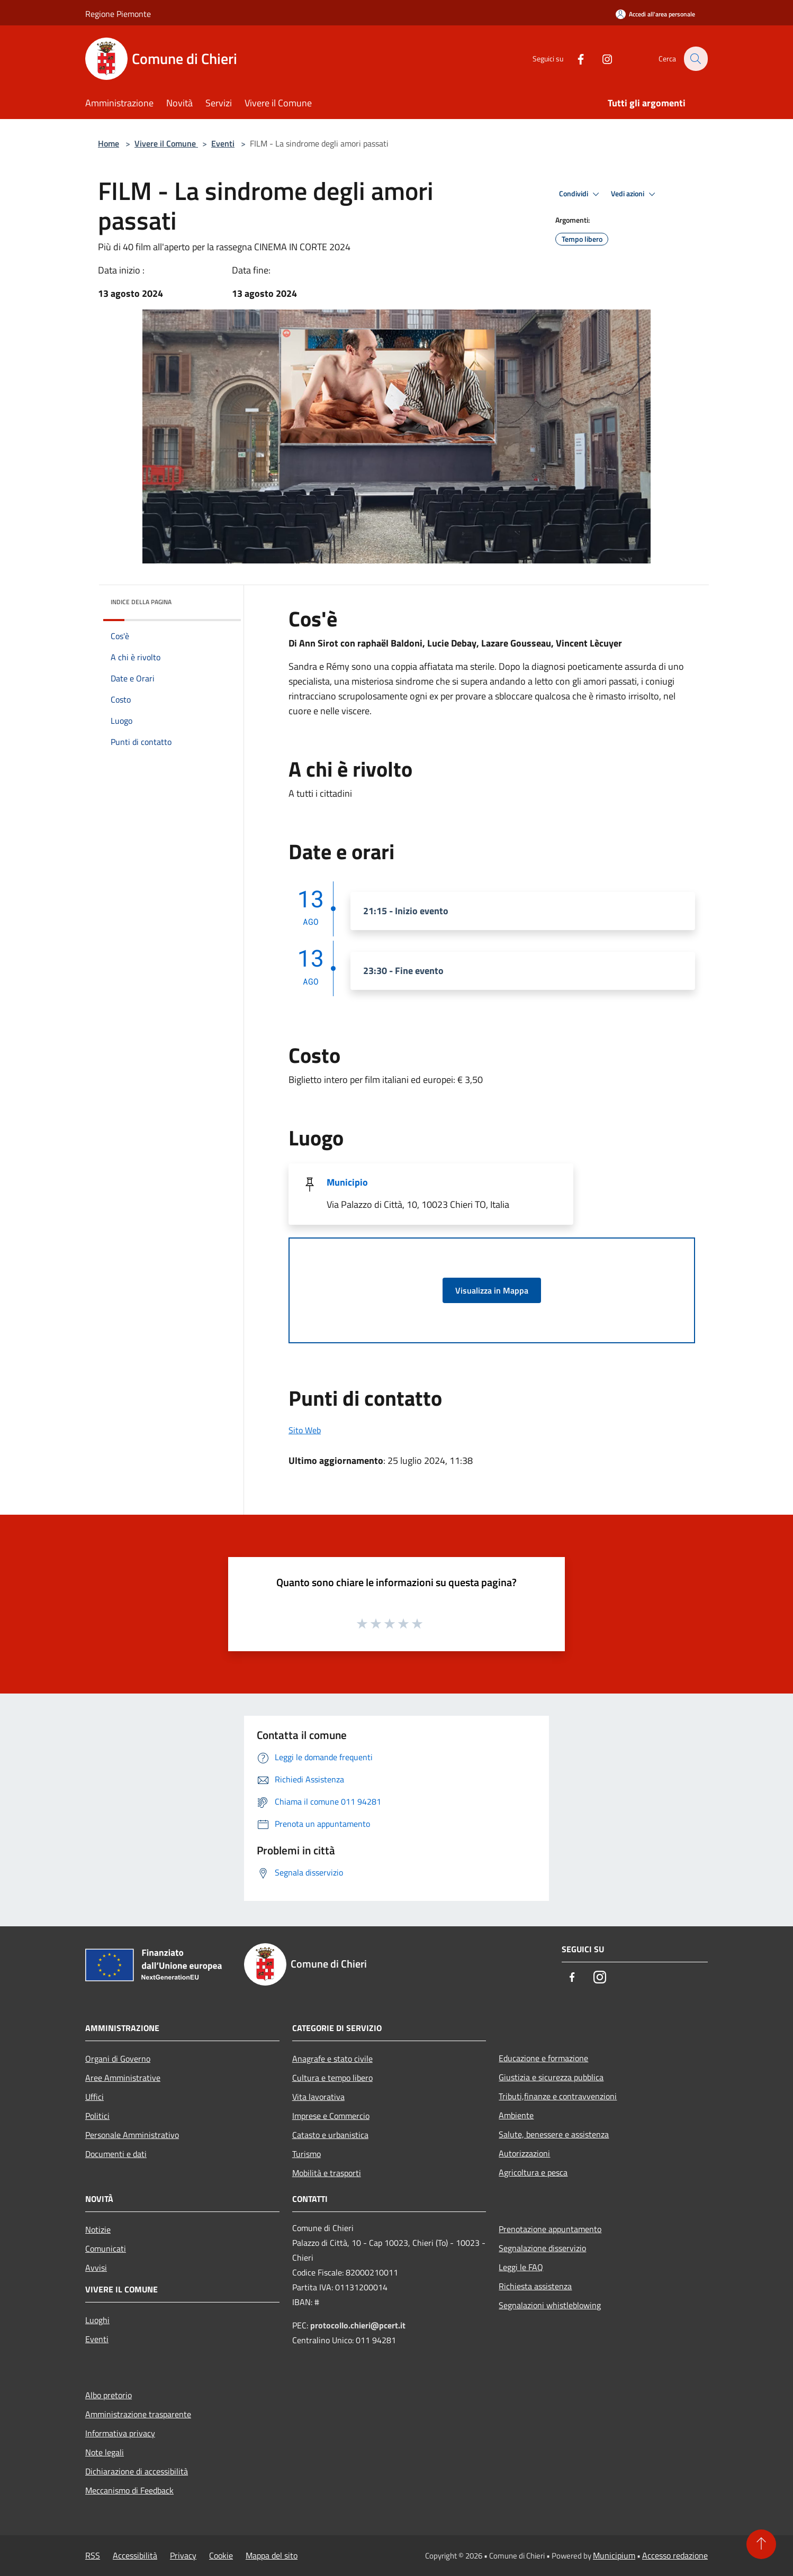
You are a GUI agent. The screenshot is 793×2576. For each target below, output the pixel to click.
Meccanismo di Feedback (129, 2490)
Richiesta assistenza (535, 2286)
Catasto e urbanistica (330, 2134)
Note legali (104, 2452)
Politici (97, 2115)
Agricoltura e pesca (533, 2172)
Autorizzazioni (524, 2153)
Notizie (98, 2229)
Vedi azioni (635, 194)
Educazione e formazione (543, 2058)
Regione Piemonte (118, 13)
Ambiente (516, 2115)
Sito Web (305, 1430)
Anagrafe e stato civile (332, 2058)
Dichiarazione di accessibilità (136, 2471)
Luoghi (97, 2320)
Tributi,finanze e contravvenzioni (558, 2096)
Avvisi (96, 2267)
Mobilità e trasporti (326, 2173)
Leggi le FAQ (521, 2267)
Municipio (347, 1182)
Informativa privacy (120, 2433)
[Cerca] (695, 58)
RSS (92, 2555)
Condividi (580, 194)
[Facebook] (574, 58)
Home (108, 143)
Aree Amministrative (122, 2077)
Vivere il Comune (166, 143)
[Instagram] (600, 58)
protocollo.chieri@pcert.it (357, 2325)
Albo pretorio (108, 2395)
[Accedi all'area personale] (655, 14)
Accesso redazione (675, 2555)
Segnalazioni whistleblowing (550, 2305)
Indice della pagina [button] (141, 602)
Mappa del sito (272, 2555)
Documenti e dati (116, 2153)
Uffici (94, 2096)
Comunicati (105, 2248)
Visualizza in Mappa (491, 1290)
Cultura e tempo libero (332, 2077)
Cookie (221, 2555)
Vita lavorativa (318, 2096)
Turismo (306, 2153)
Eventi (223, 143)
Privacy (183, 2555)
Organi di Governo (117, 2058)
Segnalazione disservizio (542, 2248)
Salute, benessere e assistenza (554, 2134)
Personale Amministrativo (132, 2134)
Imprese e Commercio (331, 2115)
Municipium (614, 2555)
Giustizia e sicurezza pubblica (551, 2077)
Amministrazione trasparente (138, 2414)
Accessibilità (135, 2555)
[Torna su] (761, 2544)
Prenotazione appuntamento (550, 2229)
